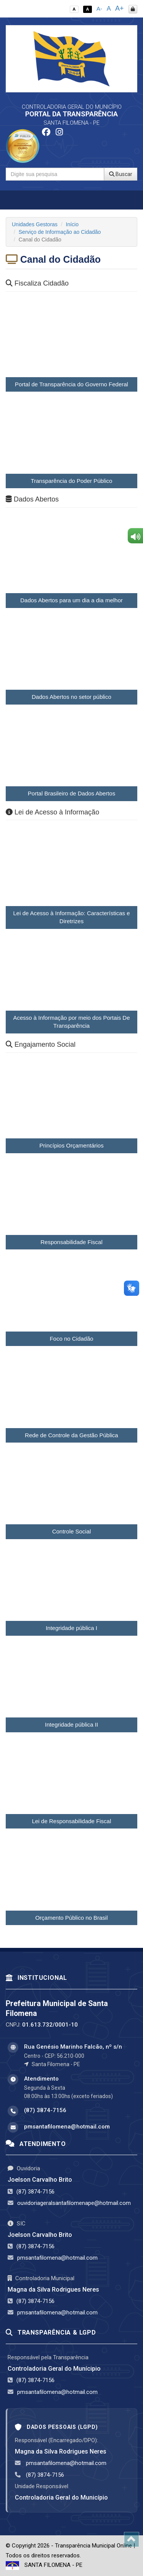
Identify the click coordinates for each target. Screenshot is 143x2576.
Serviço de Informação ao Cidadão (60, 232)
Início (72, 224)
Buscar (120, 174)
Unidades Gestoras (35, 224)
